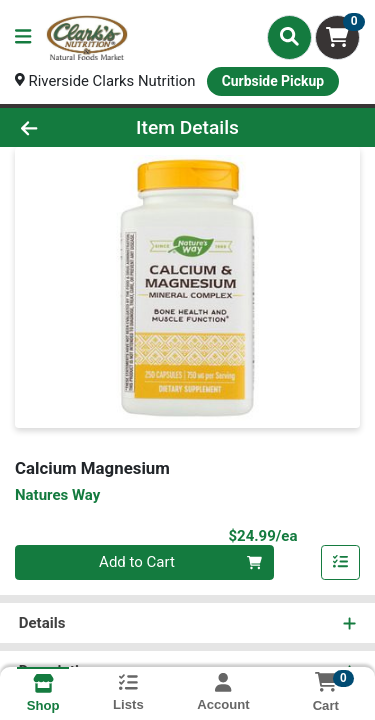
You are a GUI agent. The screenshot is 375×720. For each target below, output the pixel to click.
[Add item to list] (341, 563)
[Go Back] (58, 127)
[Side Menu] (23, 37)
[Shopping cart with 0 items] (337, 37)
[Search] (289, 37)
